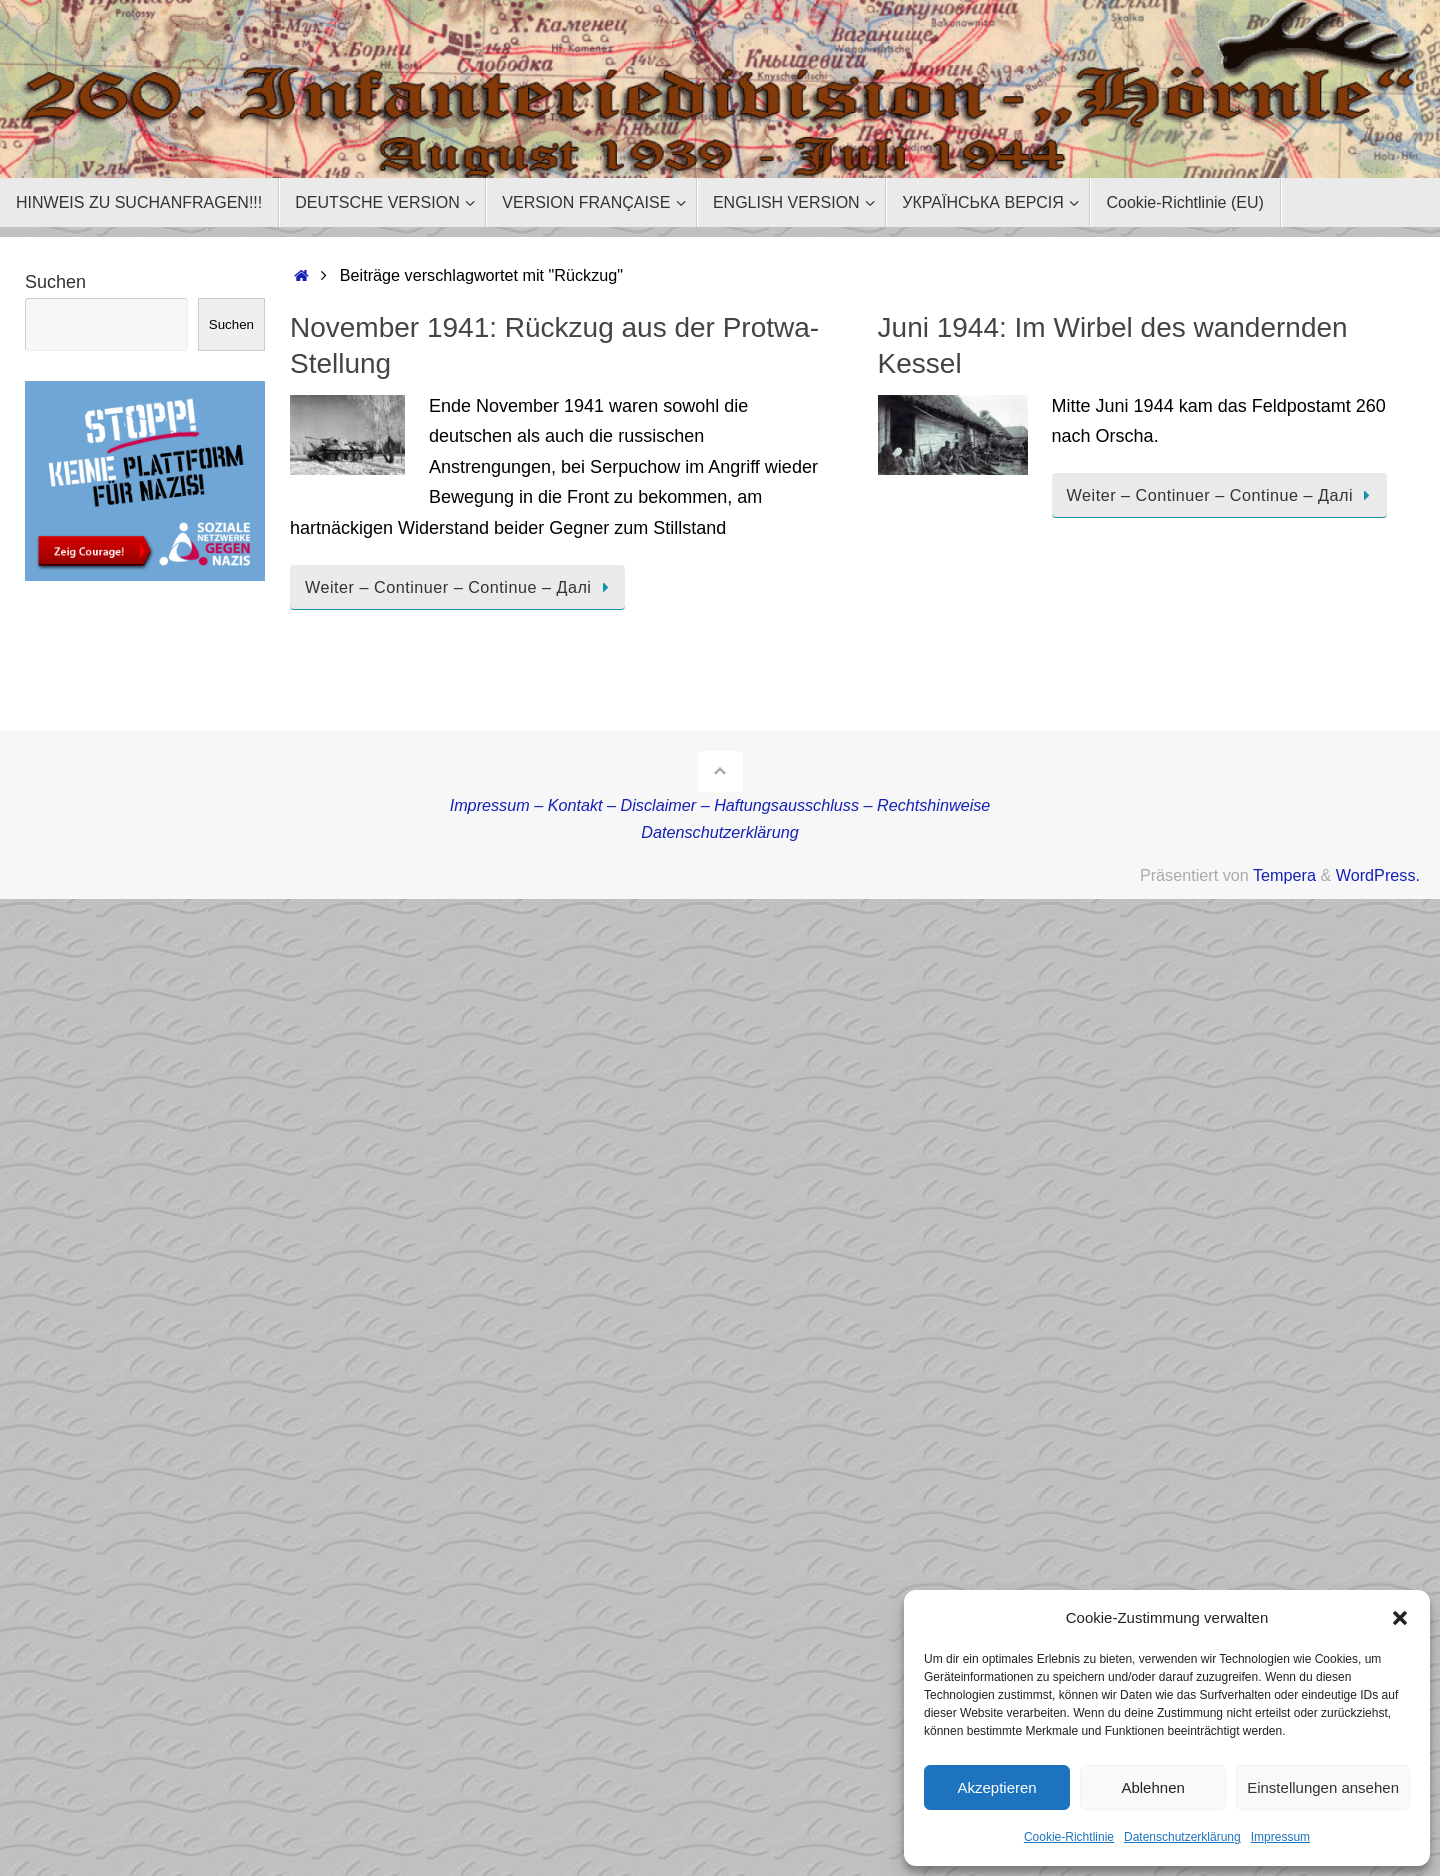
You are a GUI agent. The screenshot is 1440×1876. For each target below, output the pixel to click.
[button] (1400, 1618)
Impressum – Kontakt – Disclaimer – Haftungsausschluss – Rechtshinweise (720, 805)
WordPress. (1378, 875)
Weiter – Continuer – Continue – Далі (461, 587)
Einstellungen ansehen (1323, 1787)
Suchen (55, 282)
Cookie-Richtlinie (1069, 1837)
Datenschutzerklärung (1182, 1837)
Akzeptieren (996, 1787)
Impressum (1280, 1837)
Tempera (1284, 875)
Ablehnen (1152, 1787)
